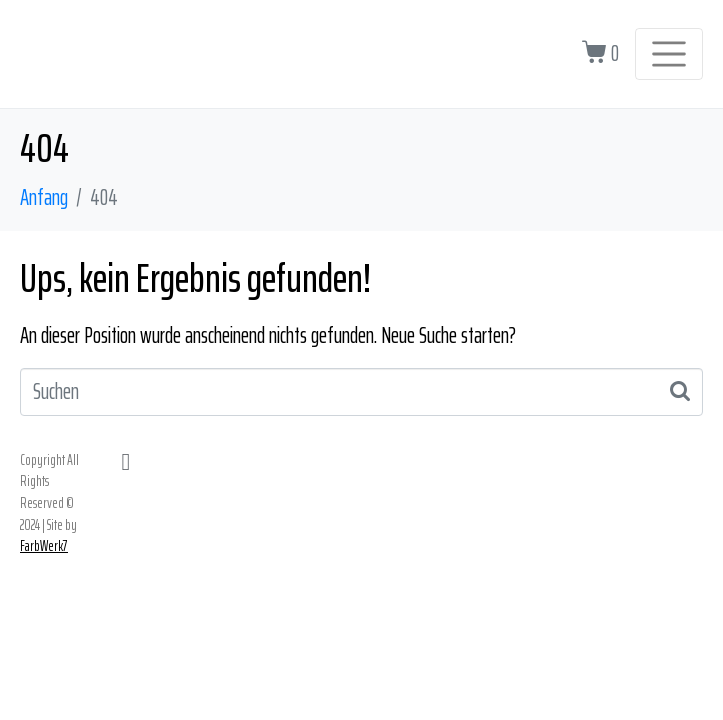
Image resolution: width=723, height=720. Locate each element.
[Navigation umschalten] (669, 54)
